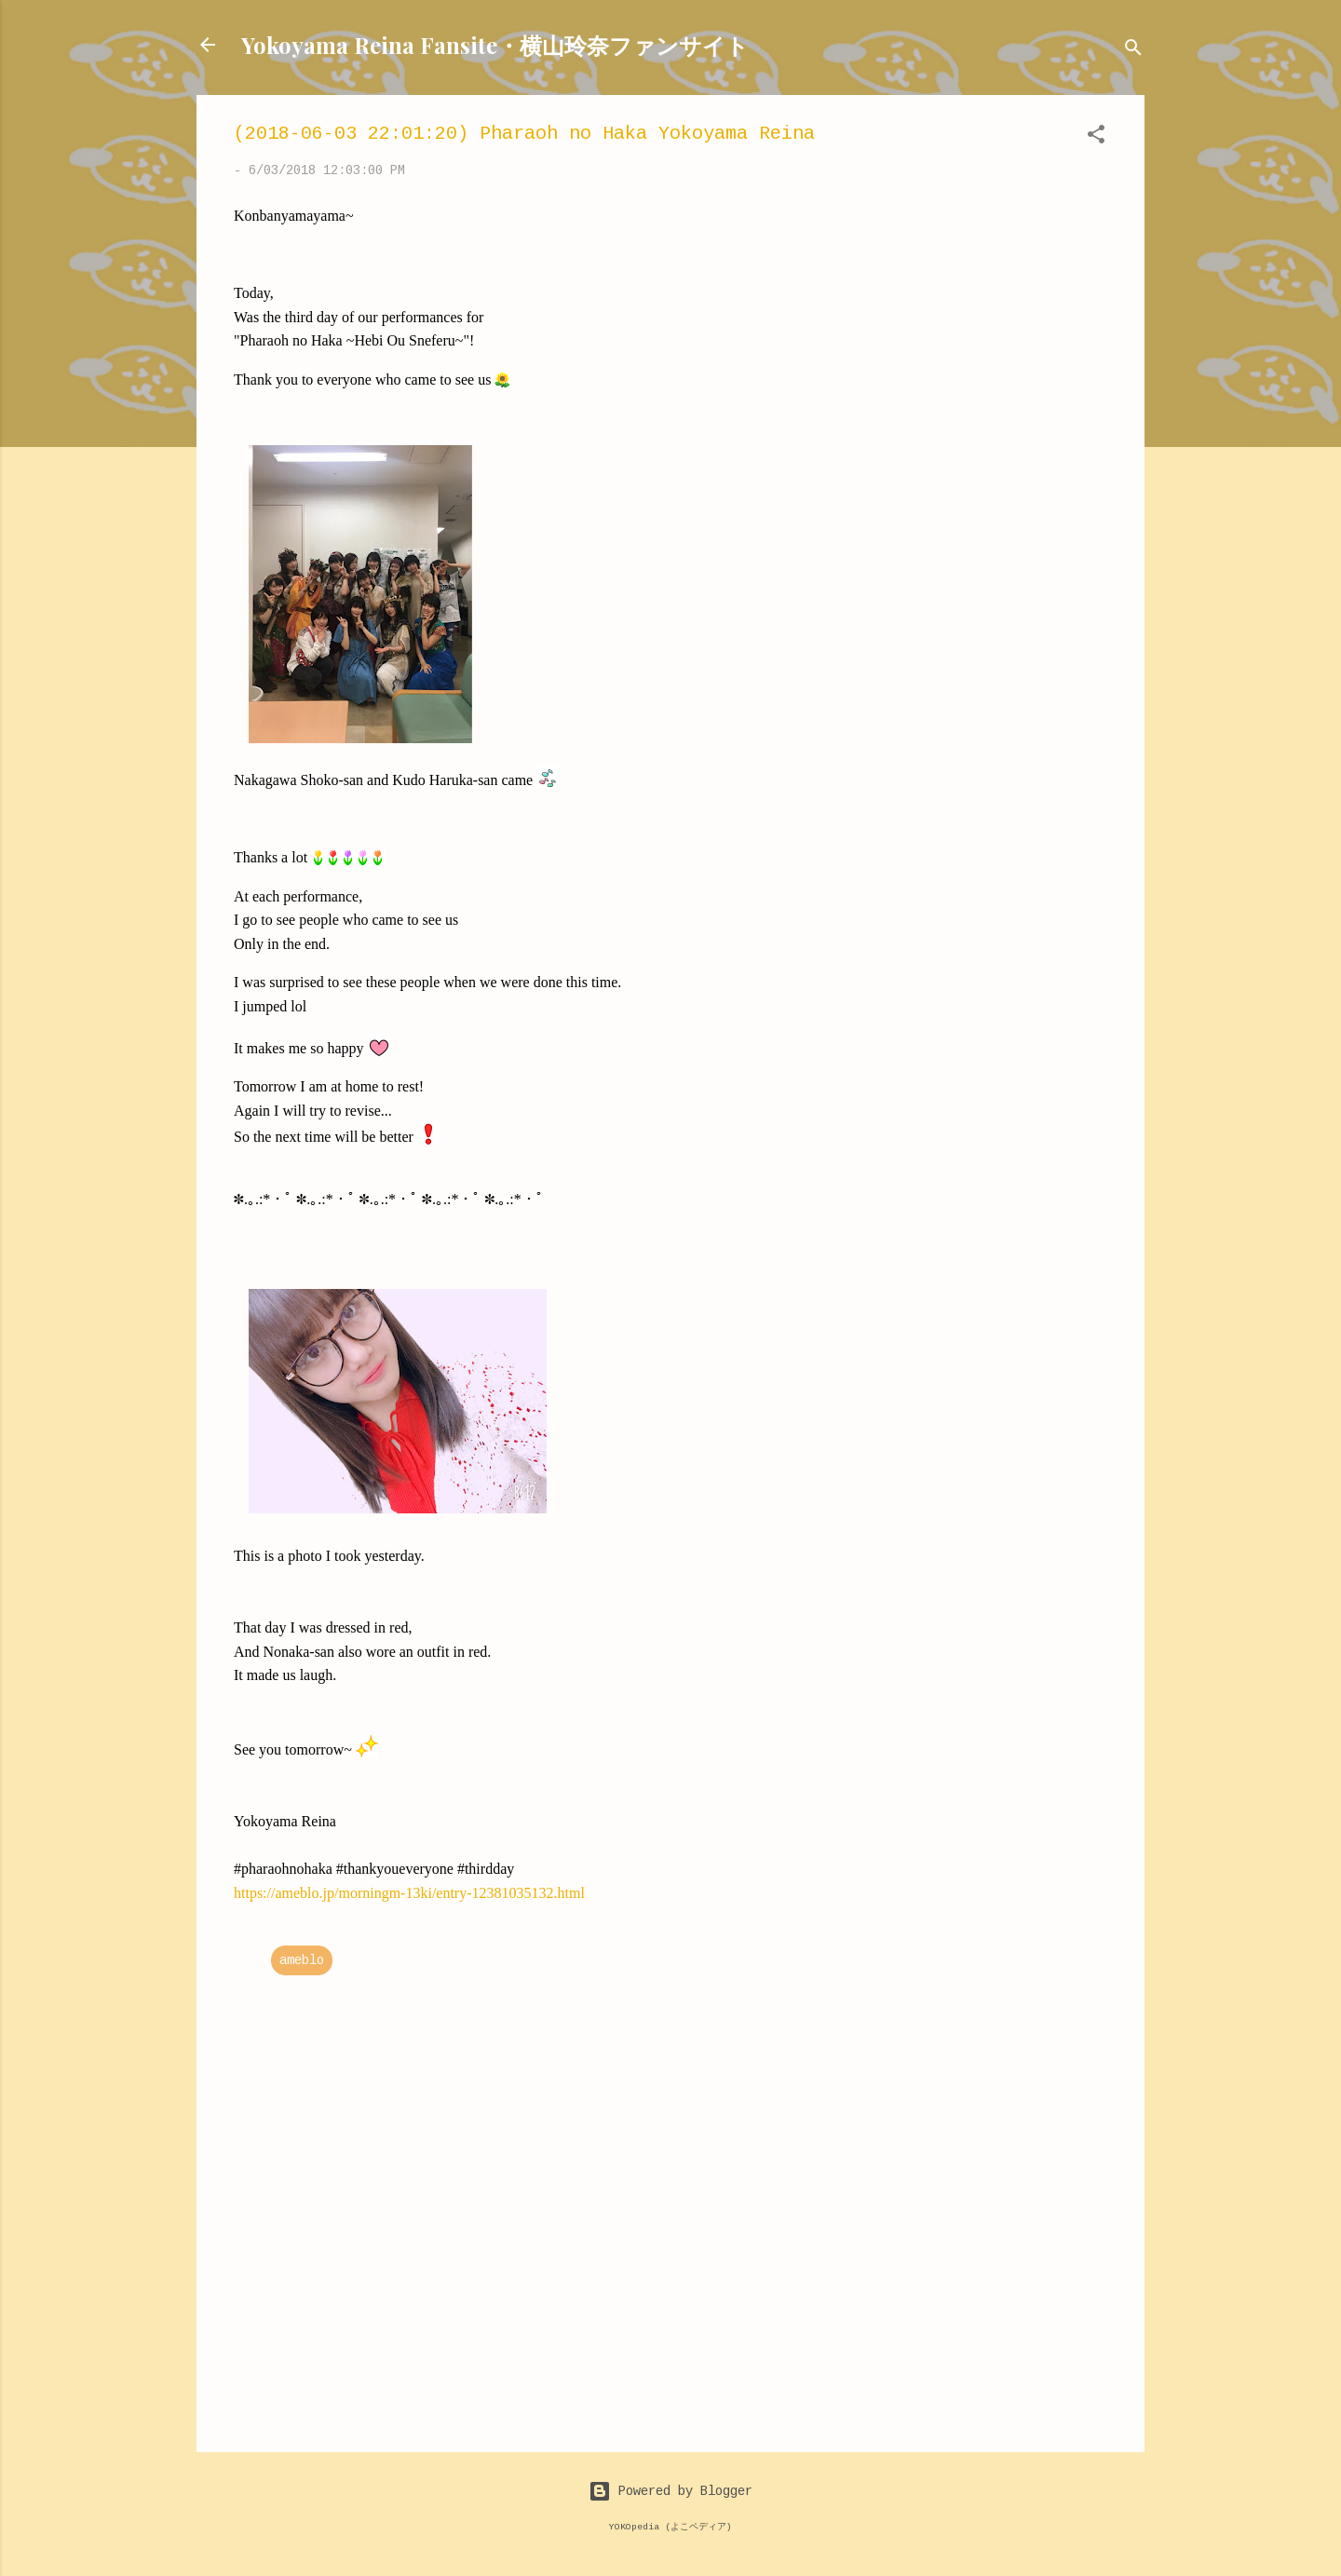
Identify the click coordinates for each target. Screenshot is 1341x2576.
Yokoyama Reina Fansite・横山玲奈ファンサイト (495, 45)
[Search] (1133, 50)
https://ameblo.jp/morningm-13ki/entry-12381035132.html (409, 1893)
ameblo (301, 1960)
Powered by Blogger (670, 2491)
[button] (1096, 138)
